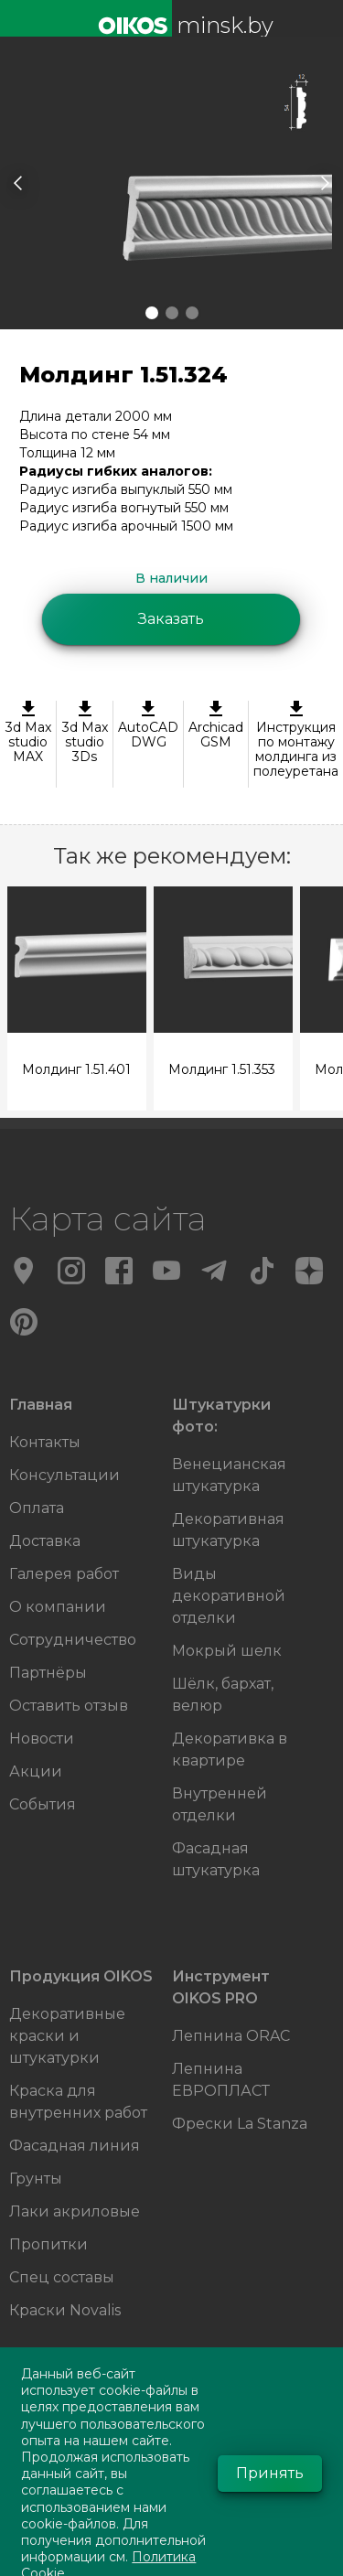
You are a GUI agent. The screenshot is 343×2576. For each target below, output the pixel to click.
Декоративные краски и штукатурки (67, 2035)
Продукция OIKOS (81, 1976)
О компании (57, 1606)
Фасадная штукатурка (216, 1859)
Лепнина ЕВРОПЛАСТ (221, 2079)
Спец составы (61, 2277)
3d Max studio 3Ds (84, 733)
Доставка (44, 1541)
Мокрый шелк (227, 1650)
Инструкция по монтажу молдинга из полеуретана (295, 740)
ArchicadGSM (215, 725)
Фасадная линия (74, 2145)
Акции (35, 1771)
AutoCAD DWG (148, 725)
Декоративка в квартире (229, 1749)
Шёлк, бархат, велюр (222, 1694)
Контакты (44, 1442)
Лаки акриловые (74, 2211)
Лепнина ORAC (231, 2036)
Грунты (35, 2178)
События (42, 1804)
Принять (270, 2473)
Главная (40, 1404)
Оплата (36, 1508)
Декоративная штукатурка (228, 1530)
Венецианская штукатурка (229, 1475)
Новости (41, 1738)
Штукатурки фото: (221, 1415)
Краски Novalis (65, 2310)
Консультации (64, 1475)
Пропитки (48, 2244)
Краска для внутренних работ (78, 2101)
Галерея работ (64, 1574)
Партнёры (48, 1672)
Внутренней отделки (219, 1804)
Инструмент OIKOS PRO (221, 1987)
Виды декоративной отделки (228, 1595)
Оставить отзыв (68, 1705)
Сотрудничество (72, 1639)
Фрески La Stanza (239, 2123)
